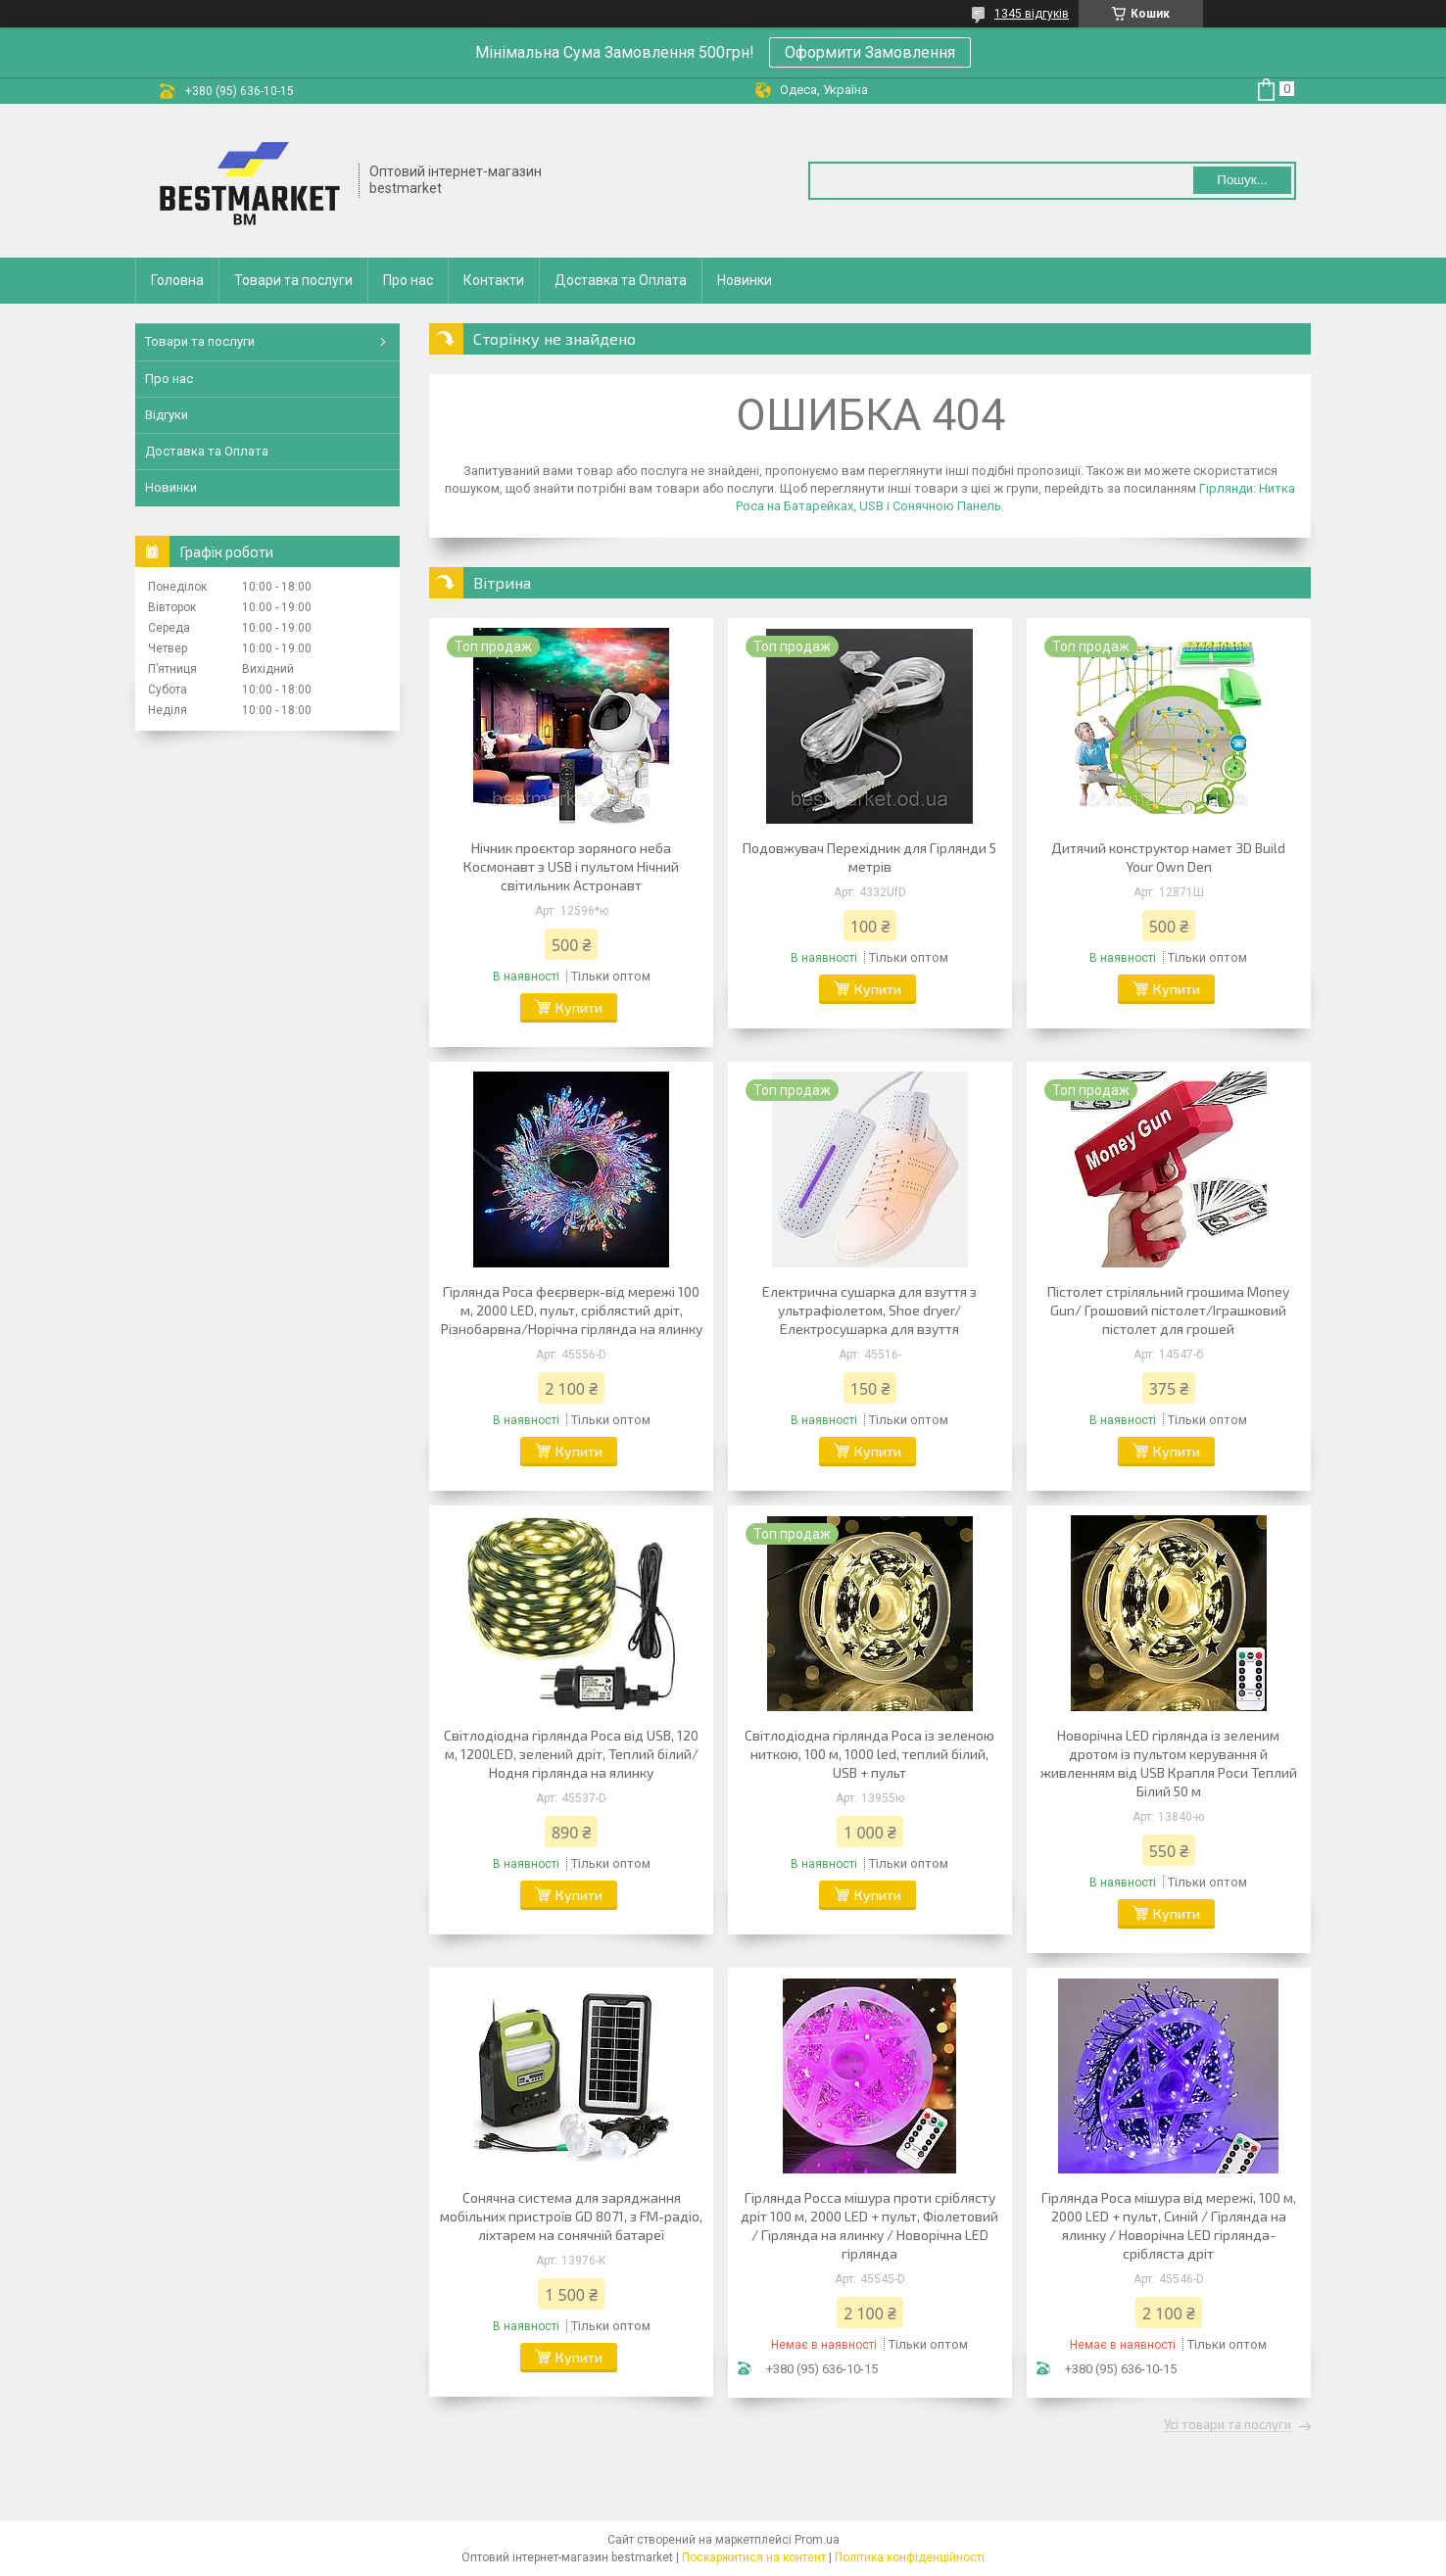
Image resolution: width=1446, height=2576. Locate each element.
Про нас (408, 280)
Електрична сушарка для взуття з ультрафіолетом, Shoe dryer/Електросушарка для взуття (869, 1310)
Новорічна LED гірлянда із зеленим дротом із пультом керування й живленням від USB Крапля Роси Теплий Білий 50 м (1168, 1763)
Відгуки (166, 414)
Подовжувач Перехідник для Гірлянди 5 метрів (869, 857)
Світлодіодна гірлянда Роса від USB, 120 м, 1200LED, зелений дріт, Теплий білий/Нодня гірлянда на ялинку (571, 1754)
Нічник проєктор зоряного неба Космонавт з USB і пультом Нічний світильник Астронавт (571, 866)
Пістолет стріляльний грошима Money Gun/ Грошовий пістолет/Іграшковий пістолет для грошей (1168, 1310)
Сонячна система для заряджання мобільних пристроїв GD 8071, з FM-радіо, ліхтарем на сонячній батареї (571, 2216)
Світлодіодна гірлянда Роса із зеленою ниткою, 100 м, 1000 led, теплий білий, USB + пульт (869, 1754)
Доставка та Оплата (620, 280)
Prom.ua (817, 2540)
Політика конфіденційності (910, 2557)
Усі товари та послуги (1227, 2425)
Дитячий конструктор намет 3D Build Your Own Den (1168, 857)
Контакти (493, 280)
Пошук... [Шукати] (1242, 179)
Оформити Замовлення (870, 52)
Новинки (744, 280)
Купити (578, 1007)
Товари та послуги (293, 280)
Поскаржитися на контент (754, 2557)
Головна (177, 280)
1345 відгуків (1031, 14)
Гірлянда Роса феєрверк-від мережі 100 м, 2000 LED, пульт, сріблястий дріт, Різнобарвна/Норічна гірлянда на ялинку (571, 1310)
